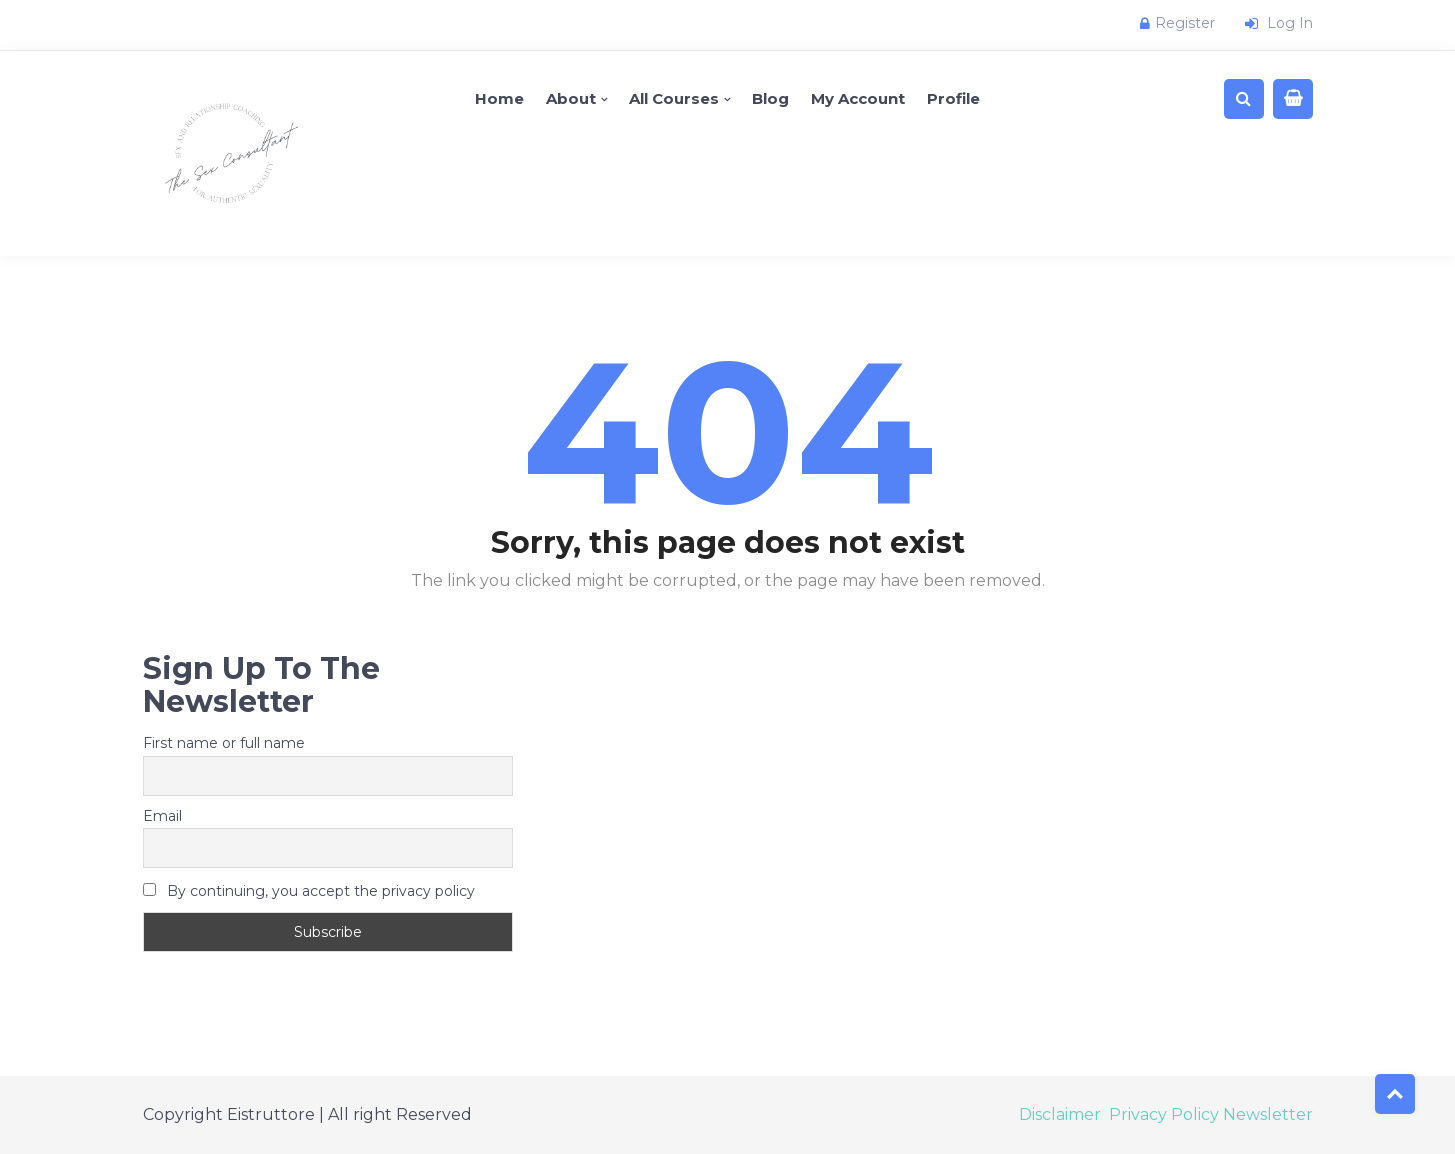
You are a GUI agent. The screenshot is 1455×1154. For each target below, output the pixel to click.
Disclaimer (1060, 1114)
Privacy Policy (1164, 1114)
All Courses (674, 98)
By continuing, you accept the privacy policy (309, 891)
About (571, 98)
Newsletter (1268, 1114)
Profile (953, 98)
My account (858, 98)
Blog (770, 98)
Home (499, 98)
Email (162, 816)
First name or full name (224, 743)
